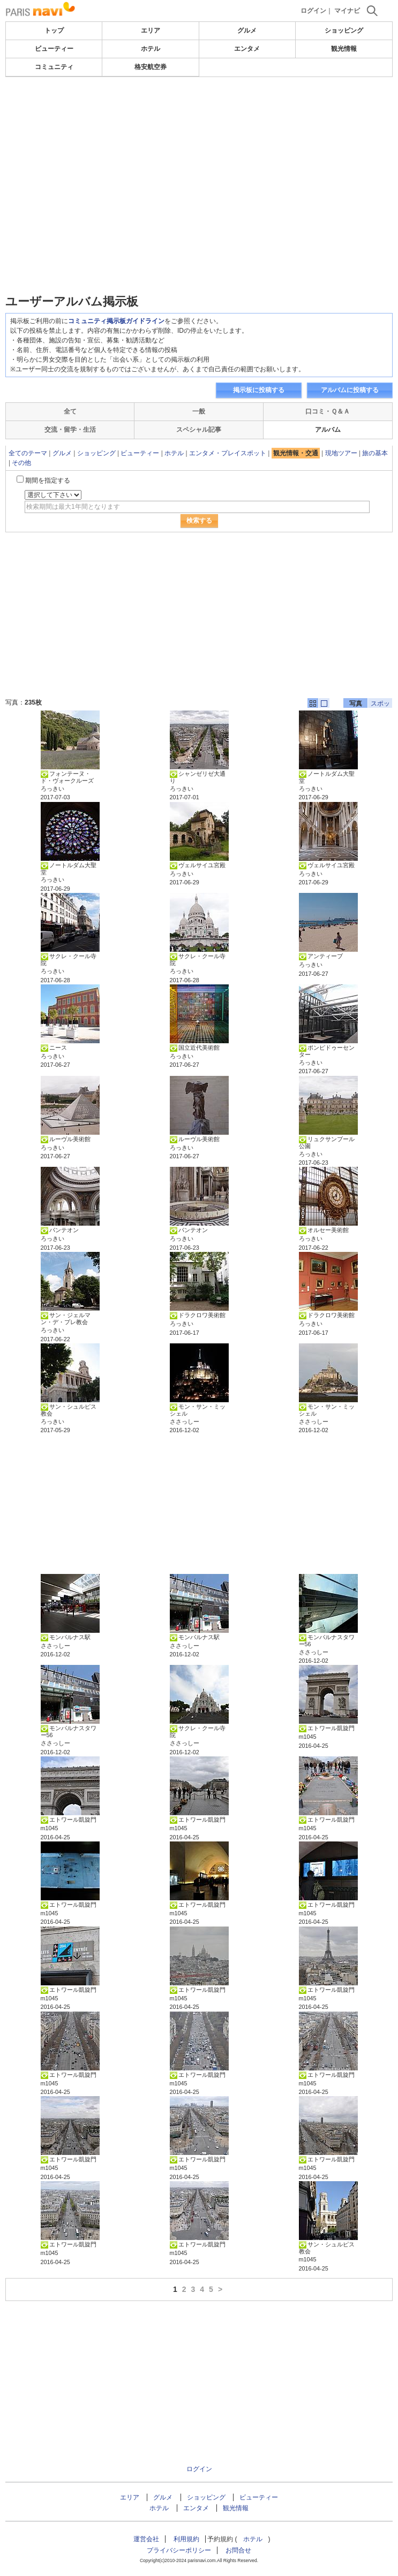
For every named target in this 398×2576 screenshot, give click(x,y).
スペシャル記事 (198, 429)
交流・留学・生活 (70, 429)
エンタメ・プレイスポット (227, 453)
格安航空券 (150, 67)
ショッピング (344, 30)
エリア (150, 30)
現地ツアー (341, 453)
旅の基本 (375, 453)
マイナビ (347, 10)
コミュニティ (54, 67)
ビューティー (54, 48)
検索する (199, 520)
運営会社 (146, 2539)
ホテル (150, 48)
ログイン (313, 10)
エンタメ (247, 48)
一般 (198, 411)
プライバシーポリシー (179, 2550)
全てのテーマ (28, 453)
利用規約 (186, 2539)
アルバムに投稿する (350, 390)
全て (70, 411)
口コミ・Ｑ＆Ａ (327, 411)
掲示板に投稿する (258, 390)
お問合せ (238, 2550)
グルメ (247, 30)
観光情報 (344, 48)
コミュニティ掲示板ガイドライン (116, 321)
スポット (380, 704)
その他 (21, 463)
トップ (54, 30)
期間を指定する (47, 480)
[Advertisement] (199, 109)
